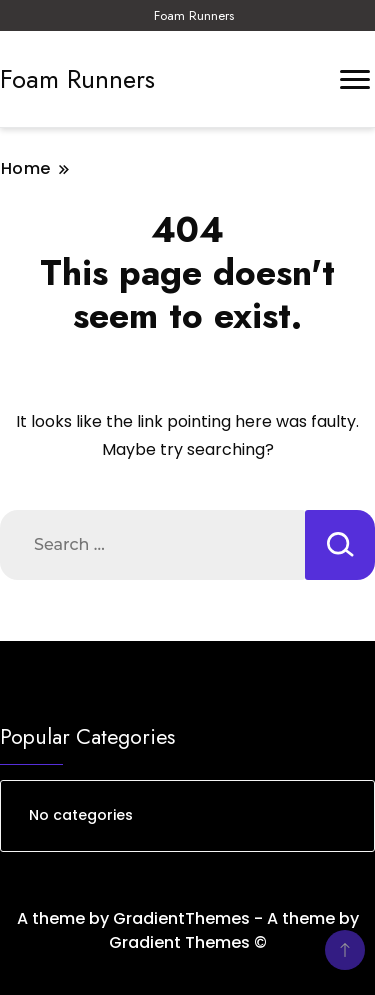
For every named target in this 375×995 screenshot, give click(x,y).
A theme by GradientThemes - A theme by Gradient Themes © (188, 930)
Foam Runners (194, 15)
